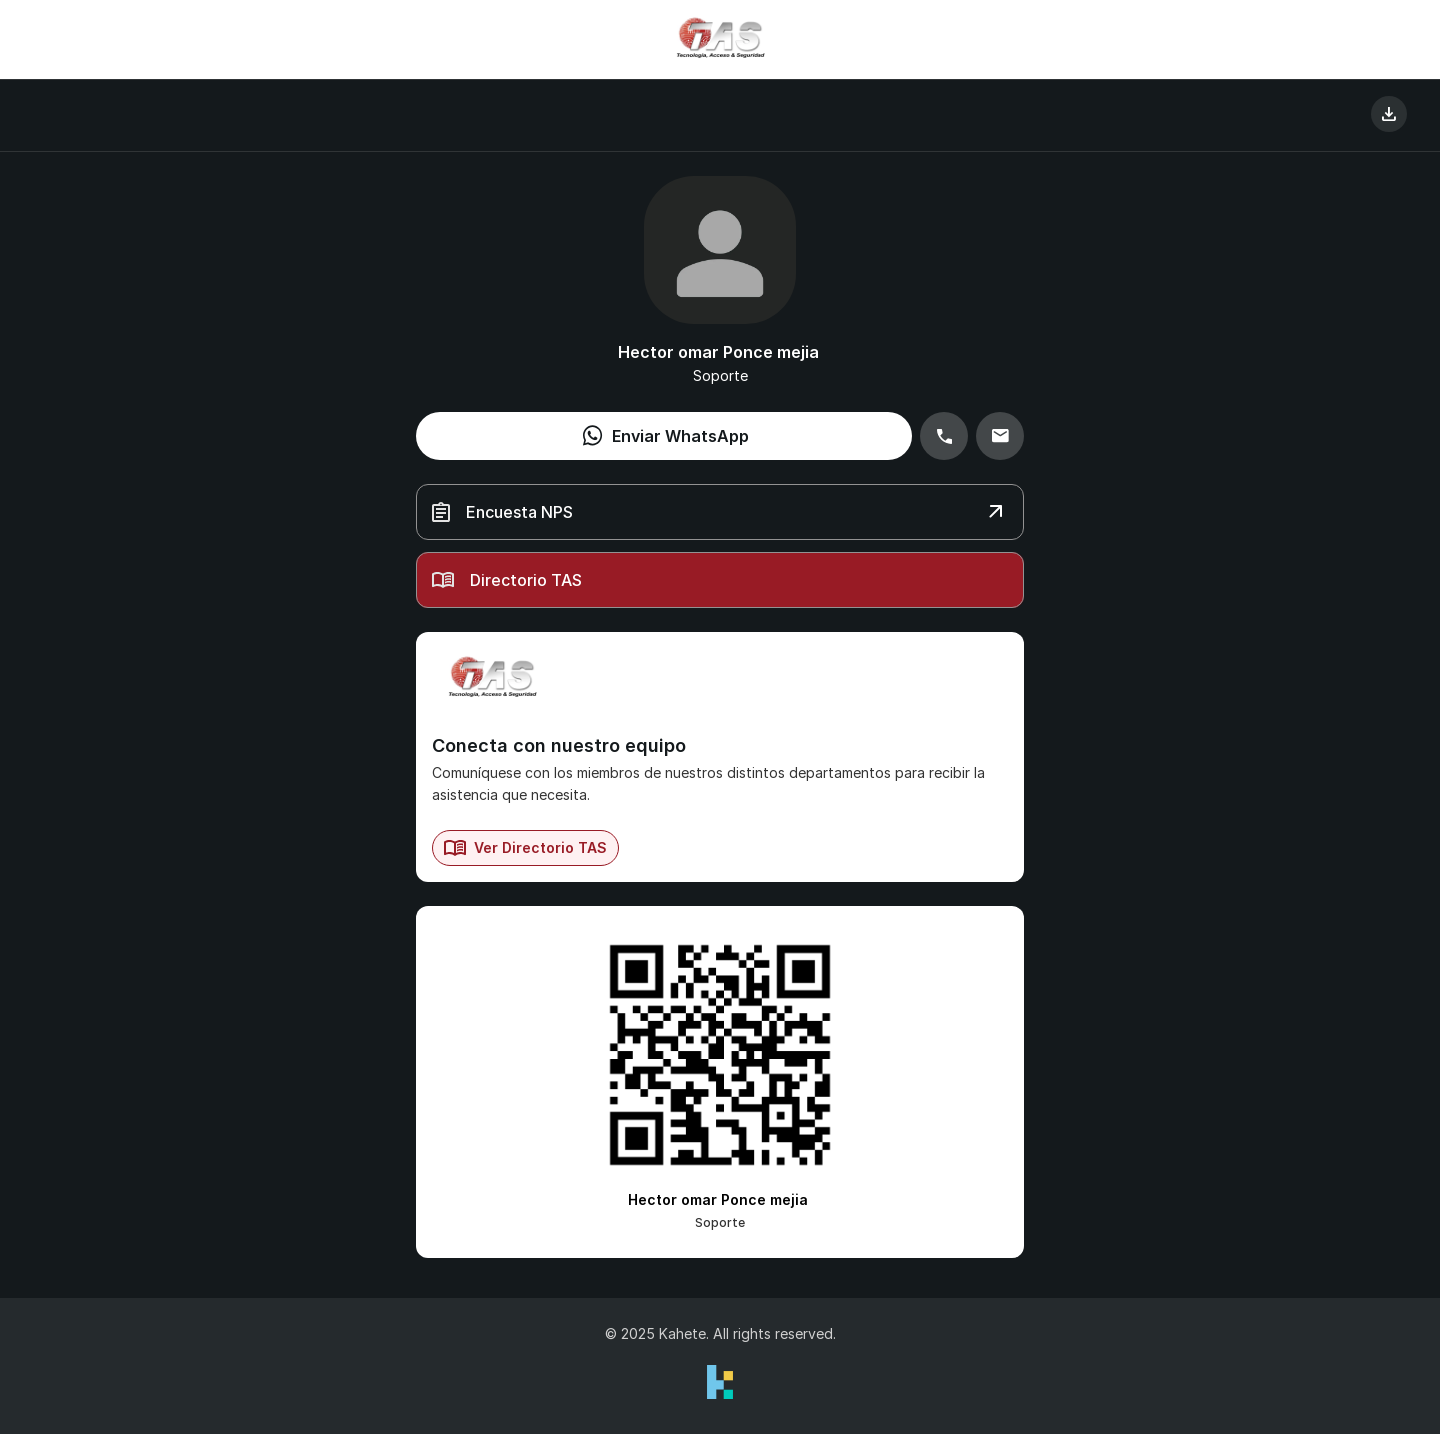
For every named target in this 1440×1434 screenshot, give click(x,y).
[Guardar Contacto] (1389, 114)
